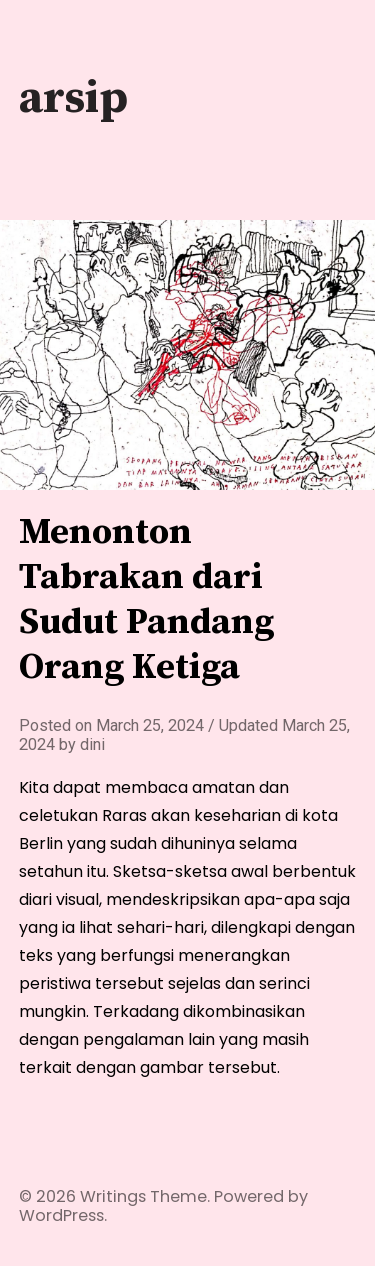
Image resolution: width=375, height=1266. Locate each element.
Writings (113, 1196)
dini (92, 744)
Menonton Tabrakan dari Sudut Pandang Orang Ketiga (146, 600)
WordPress (61, 1215)
